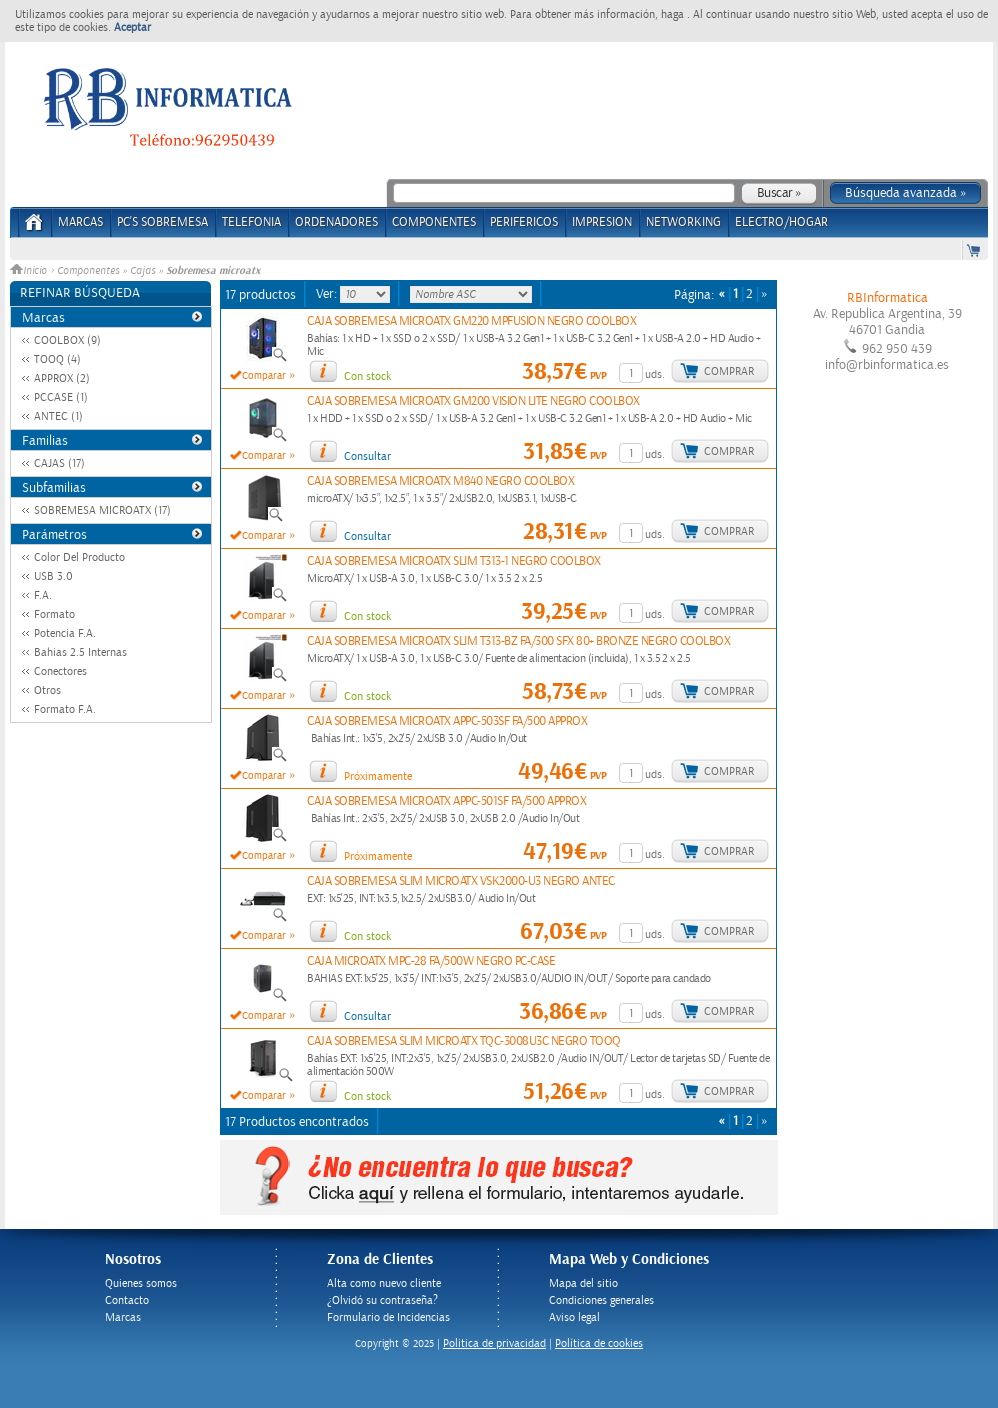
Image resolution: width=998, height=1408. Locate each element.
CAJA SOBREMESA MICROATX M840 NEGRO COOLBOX (440, 481)
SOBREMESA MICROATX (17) (102, 510)
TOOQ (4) (57, 359)
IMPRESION (602, 222)
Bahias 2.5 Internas (80, 652)
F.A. (43, 595)
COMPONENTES (434, 222)
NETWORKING (683, 222)
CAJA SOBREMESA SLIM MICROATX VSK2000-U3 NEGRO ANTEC (461, 881)
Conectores (60, 671)
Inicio (30, 271)
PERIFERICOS (524, 222)
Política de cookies (599, 1343)
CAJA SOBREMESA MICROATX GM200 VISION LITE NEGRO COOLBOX (473, 401)
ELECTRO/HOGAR (781, 222)
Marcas (80, 222)
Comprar (729, 371)
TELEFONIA (251, 222)
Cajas (142, 271)
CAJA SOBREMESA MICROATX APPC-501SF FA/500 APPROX (446, 801)
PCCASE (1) (61, 397)
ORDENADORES (336, 222)
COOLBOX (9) (67, 340)
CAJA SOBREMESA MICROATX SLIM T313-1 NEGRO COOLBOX (454, 561)
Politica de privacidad (494, 1343)
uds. (655, 374)
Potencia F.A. (65, 633)
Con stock (367, 376)
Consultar (367, 456)
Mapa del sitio (583, 1283)
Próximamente (378, 776)
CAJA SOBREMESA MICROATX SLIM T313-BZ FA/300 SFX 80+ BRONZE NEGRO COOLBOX (518, 641)
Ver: (328, 294)
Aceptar (132, 27)
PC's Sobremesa (162, 222)
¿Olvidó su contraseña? (382, 1300)
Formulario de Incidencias (388, 1317)
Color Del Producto (79, 557)
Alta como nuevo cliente (384, 1283)
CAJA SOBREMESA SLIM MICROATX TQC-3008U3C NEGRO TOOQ (464, 1041)
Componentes (88, 271)
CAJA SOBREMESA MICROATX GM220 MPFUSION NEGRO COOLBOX (471, 321)
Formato (54, 614)
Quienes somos (141, 1283)
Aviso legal (574, 1317)
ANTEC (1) (58, 416)
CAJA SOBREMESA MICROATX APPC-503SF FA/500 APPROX (447, 721)
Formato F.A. (65, 709)
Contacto (127, 1300)
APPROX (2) (62, 378)
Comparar (264, 376)
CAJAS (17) (59, 463)
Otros (47, 690)
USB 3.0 (53, 576)
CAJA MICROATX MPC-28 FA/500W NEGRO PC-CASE (431, 961)
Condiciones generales (601, 1300)
